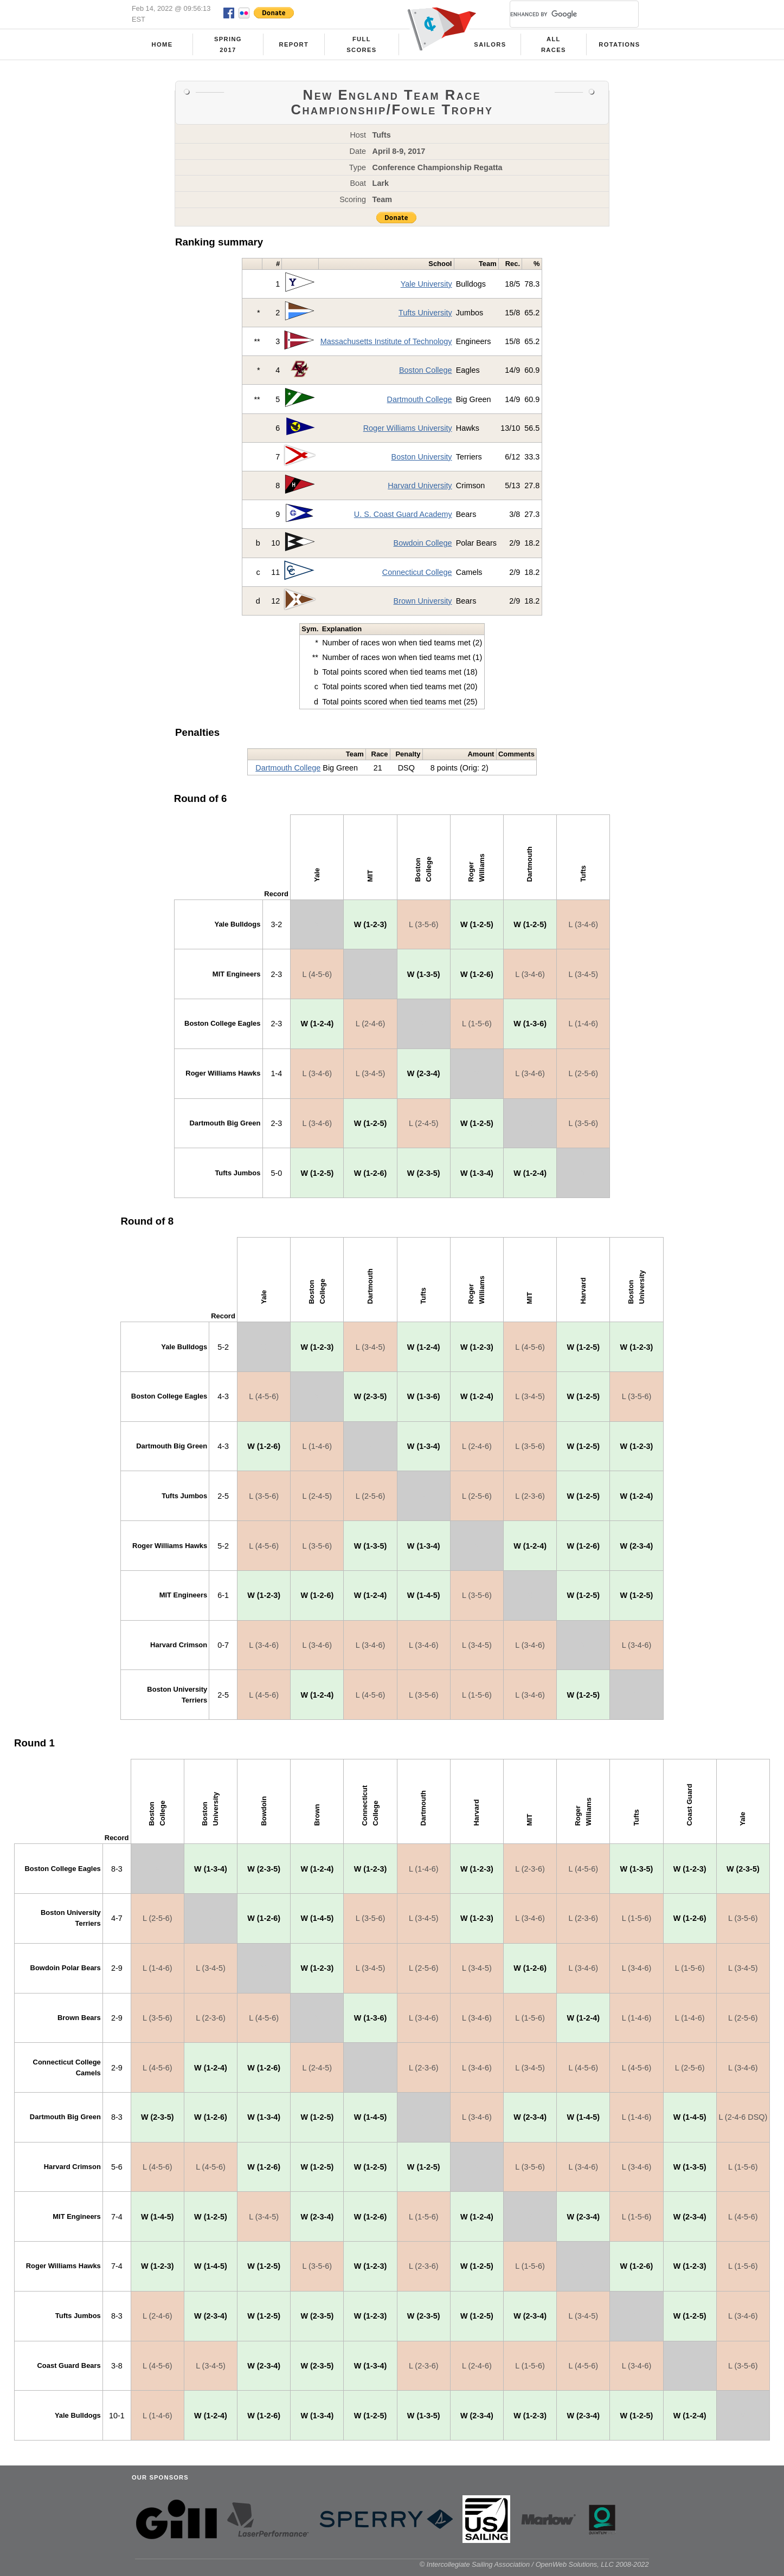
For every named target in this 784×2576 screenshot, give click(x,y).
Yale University (426, 284)
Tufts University (425, 312)
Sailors (490, 44)
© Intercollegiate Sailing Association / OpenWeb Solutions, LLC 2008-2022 (534, 2564)
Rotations (619, 44)
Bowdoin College (423, 543)
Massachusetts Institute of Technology (386, 341)
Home (162, 44)
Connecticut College (417, 572)
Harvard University (420, 485)
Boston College (425, 370)
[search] (561, 14)
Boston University (421, 456)
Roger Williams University (407, 428)
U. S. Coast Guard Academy (403, 514)
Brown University (423, 601)
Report (294, 44)
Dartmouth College (419, 399)
